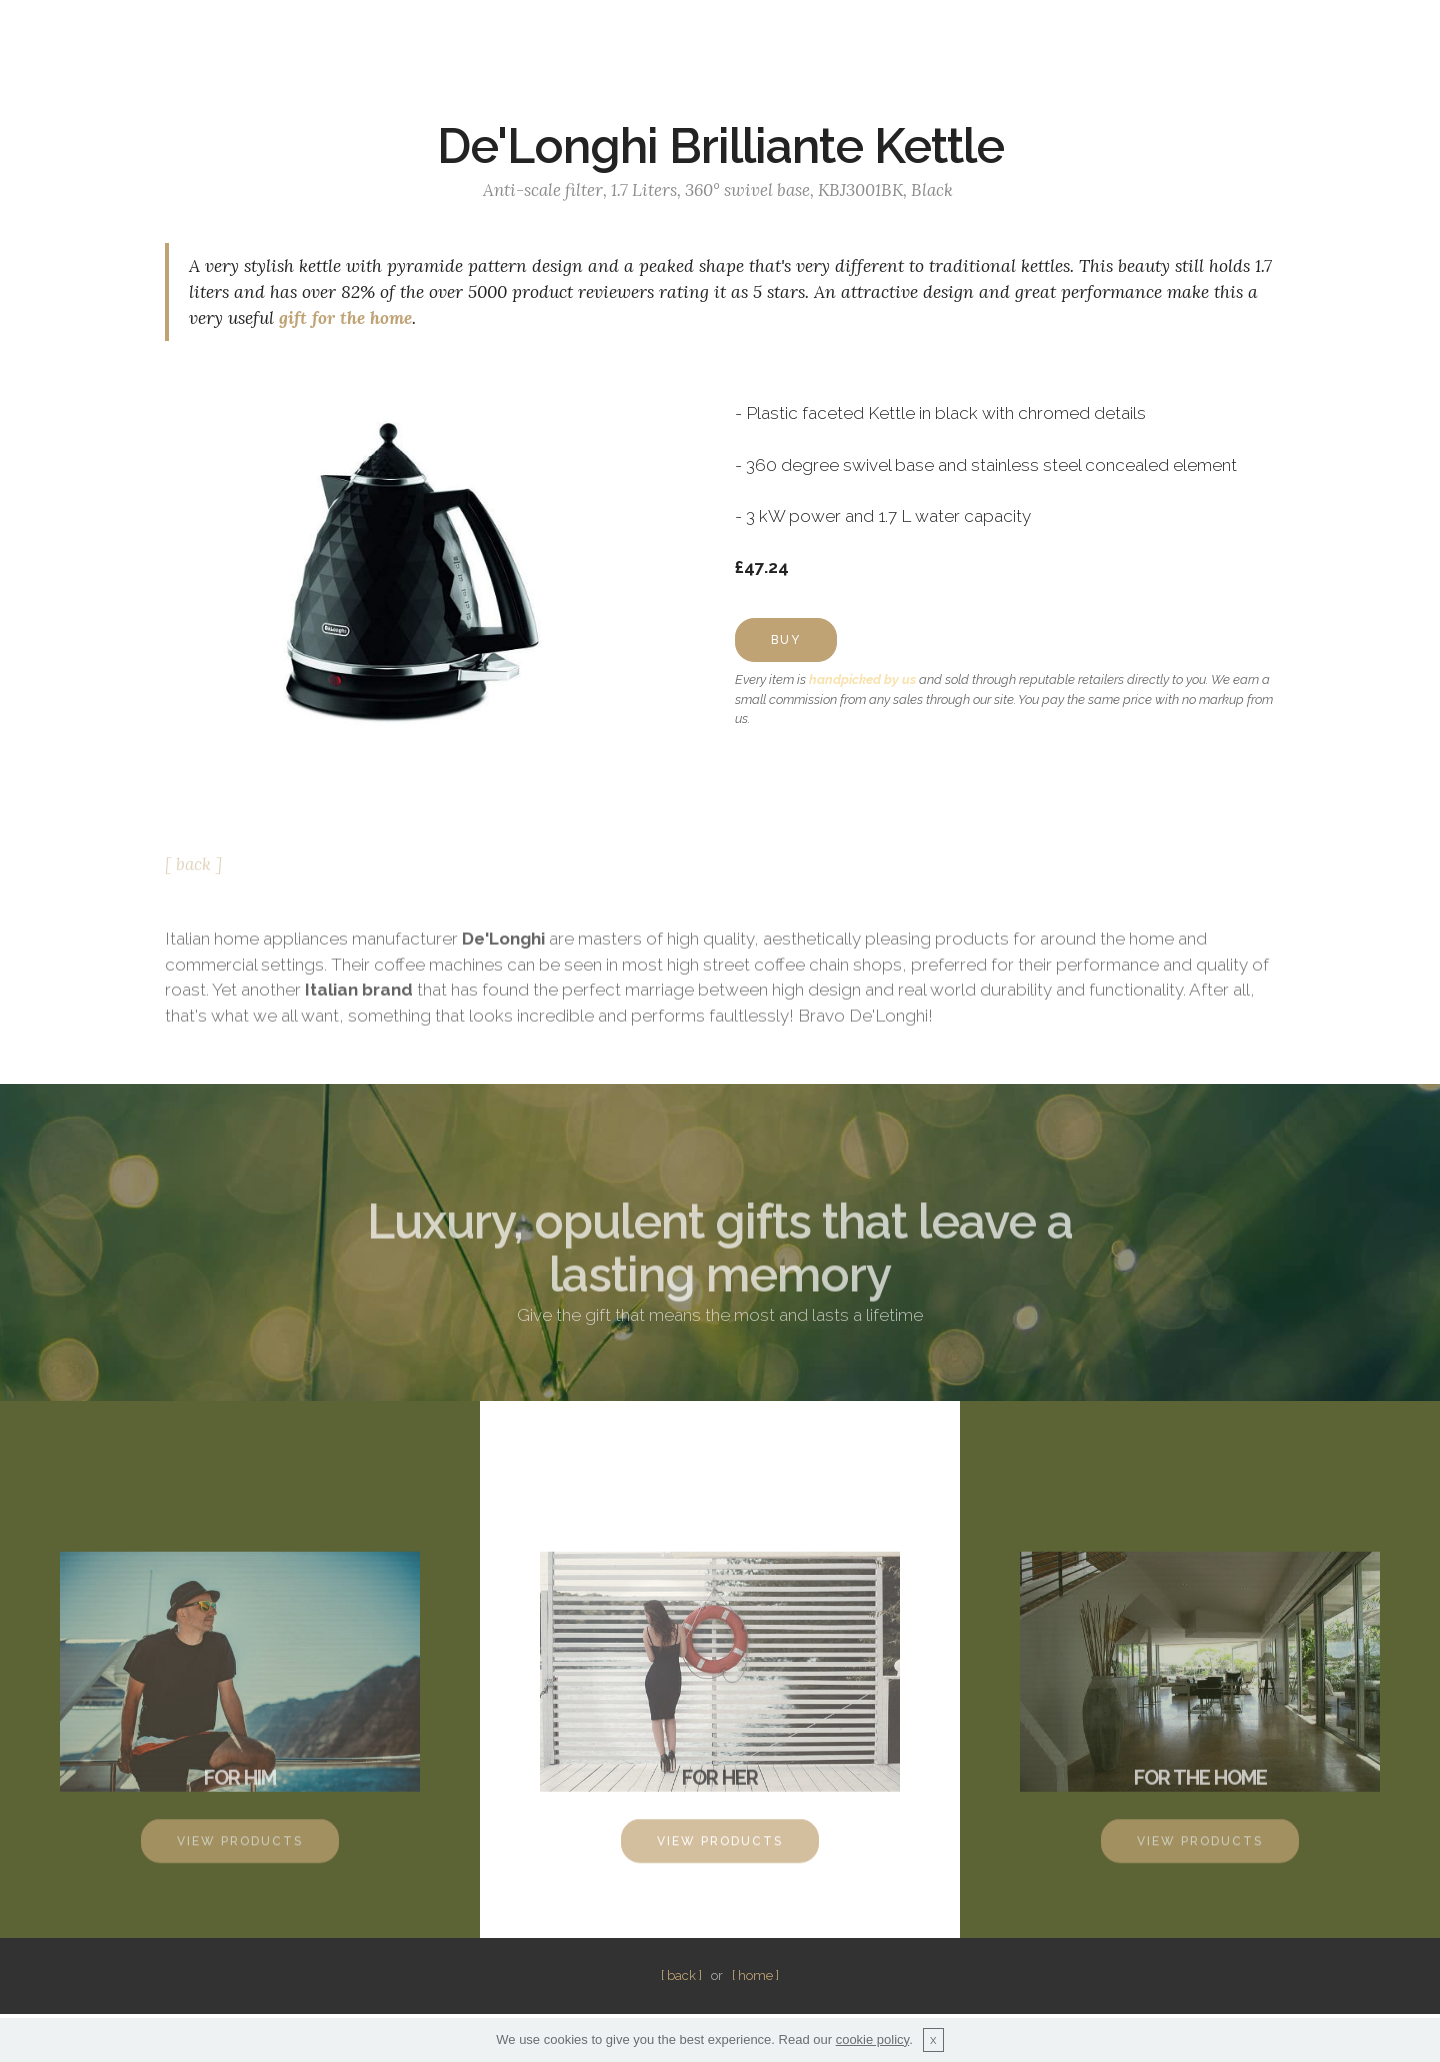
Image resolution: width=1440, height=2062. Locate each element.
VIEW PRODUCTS (240, 1851)
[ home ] (755, 1975)
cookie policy (872, 2039)
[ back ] (193, 870)
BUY (786, 640)
